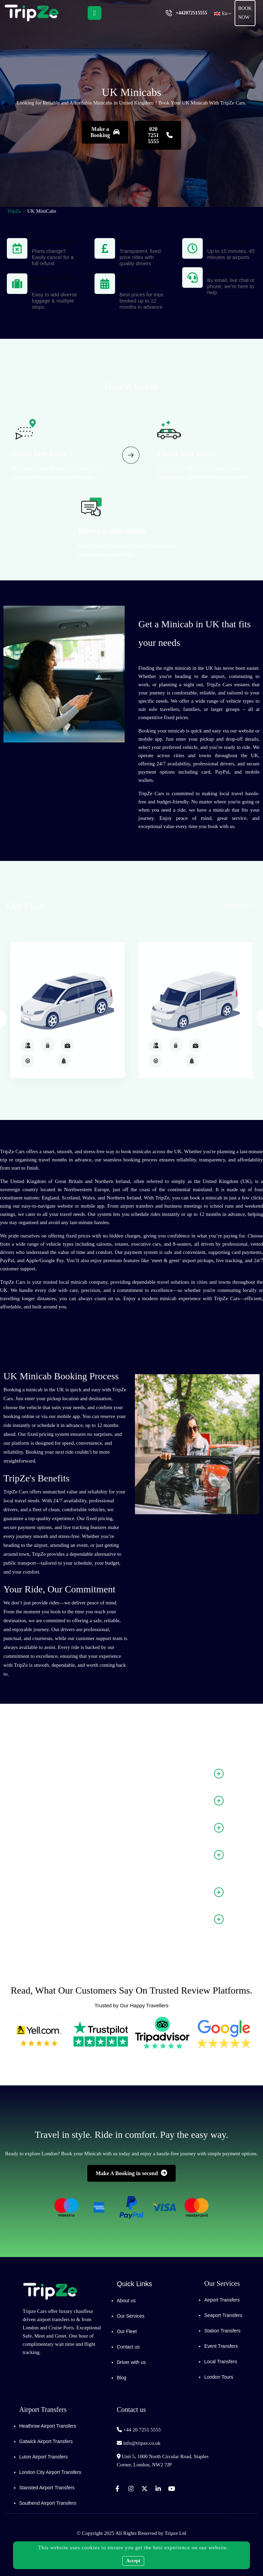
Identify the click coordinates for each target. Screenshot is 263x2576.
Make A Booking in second (131, 2173)
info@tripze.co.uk (142, 2443)
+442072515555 (191, 12)
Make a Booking (105, 132)
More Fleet (239, 915)
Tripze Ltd (175, 2533)
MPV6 (61, 1101)
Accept (133, 2560)
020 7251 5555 (160, 135)
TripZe (14, 211)
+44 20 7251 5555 (142, 2429)
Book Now (245, 13)
